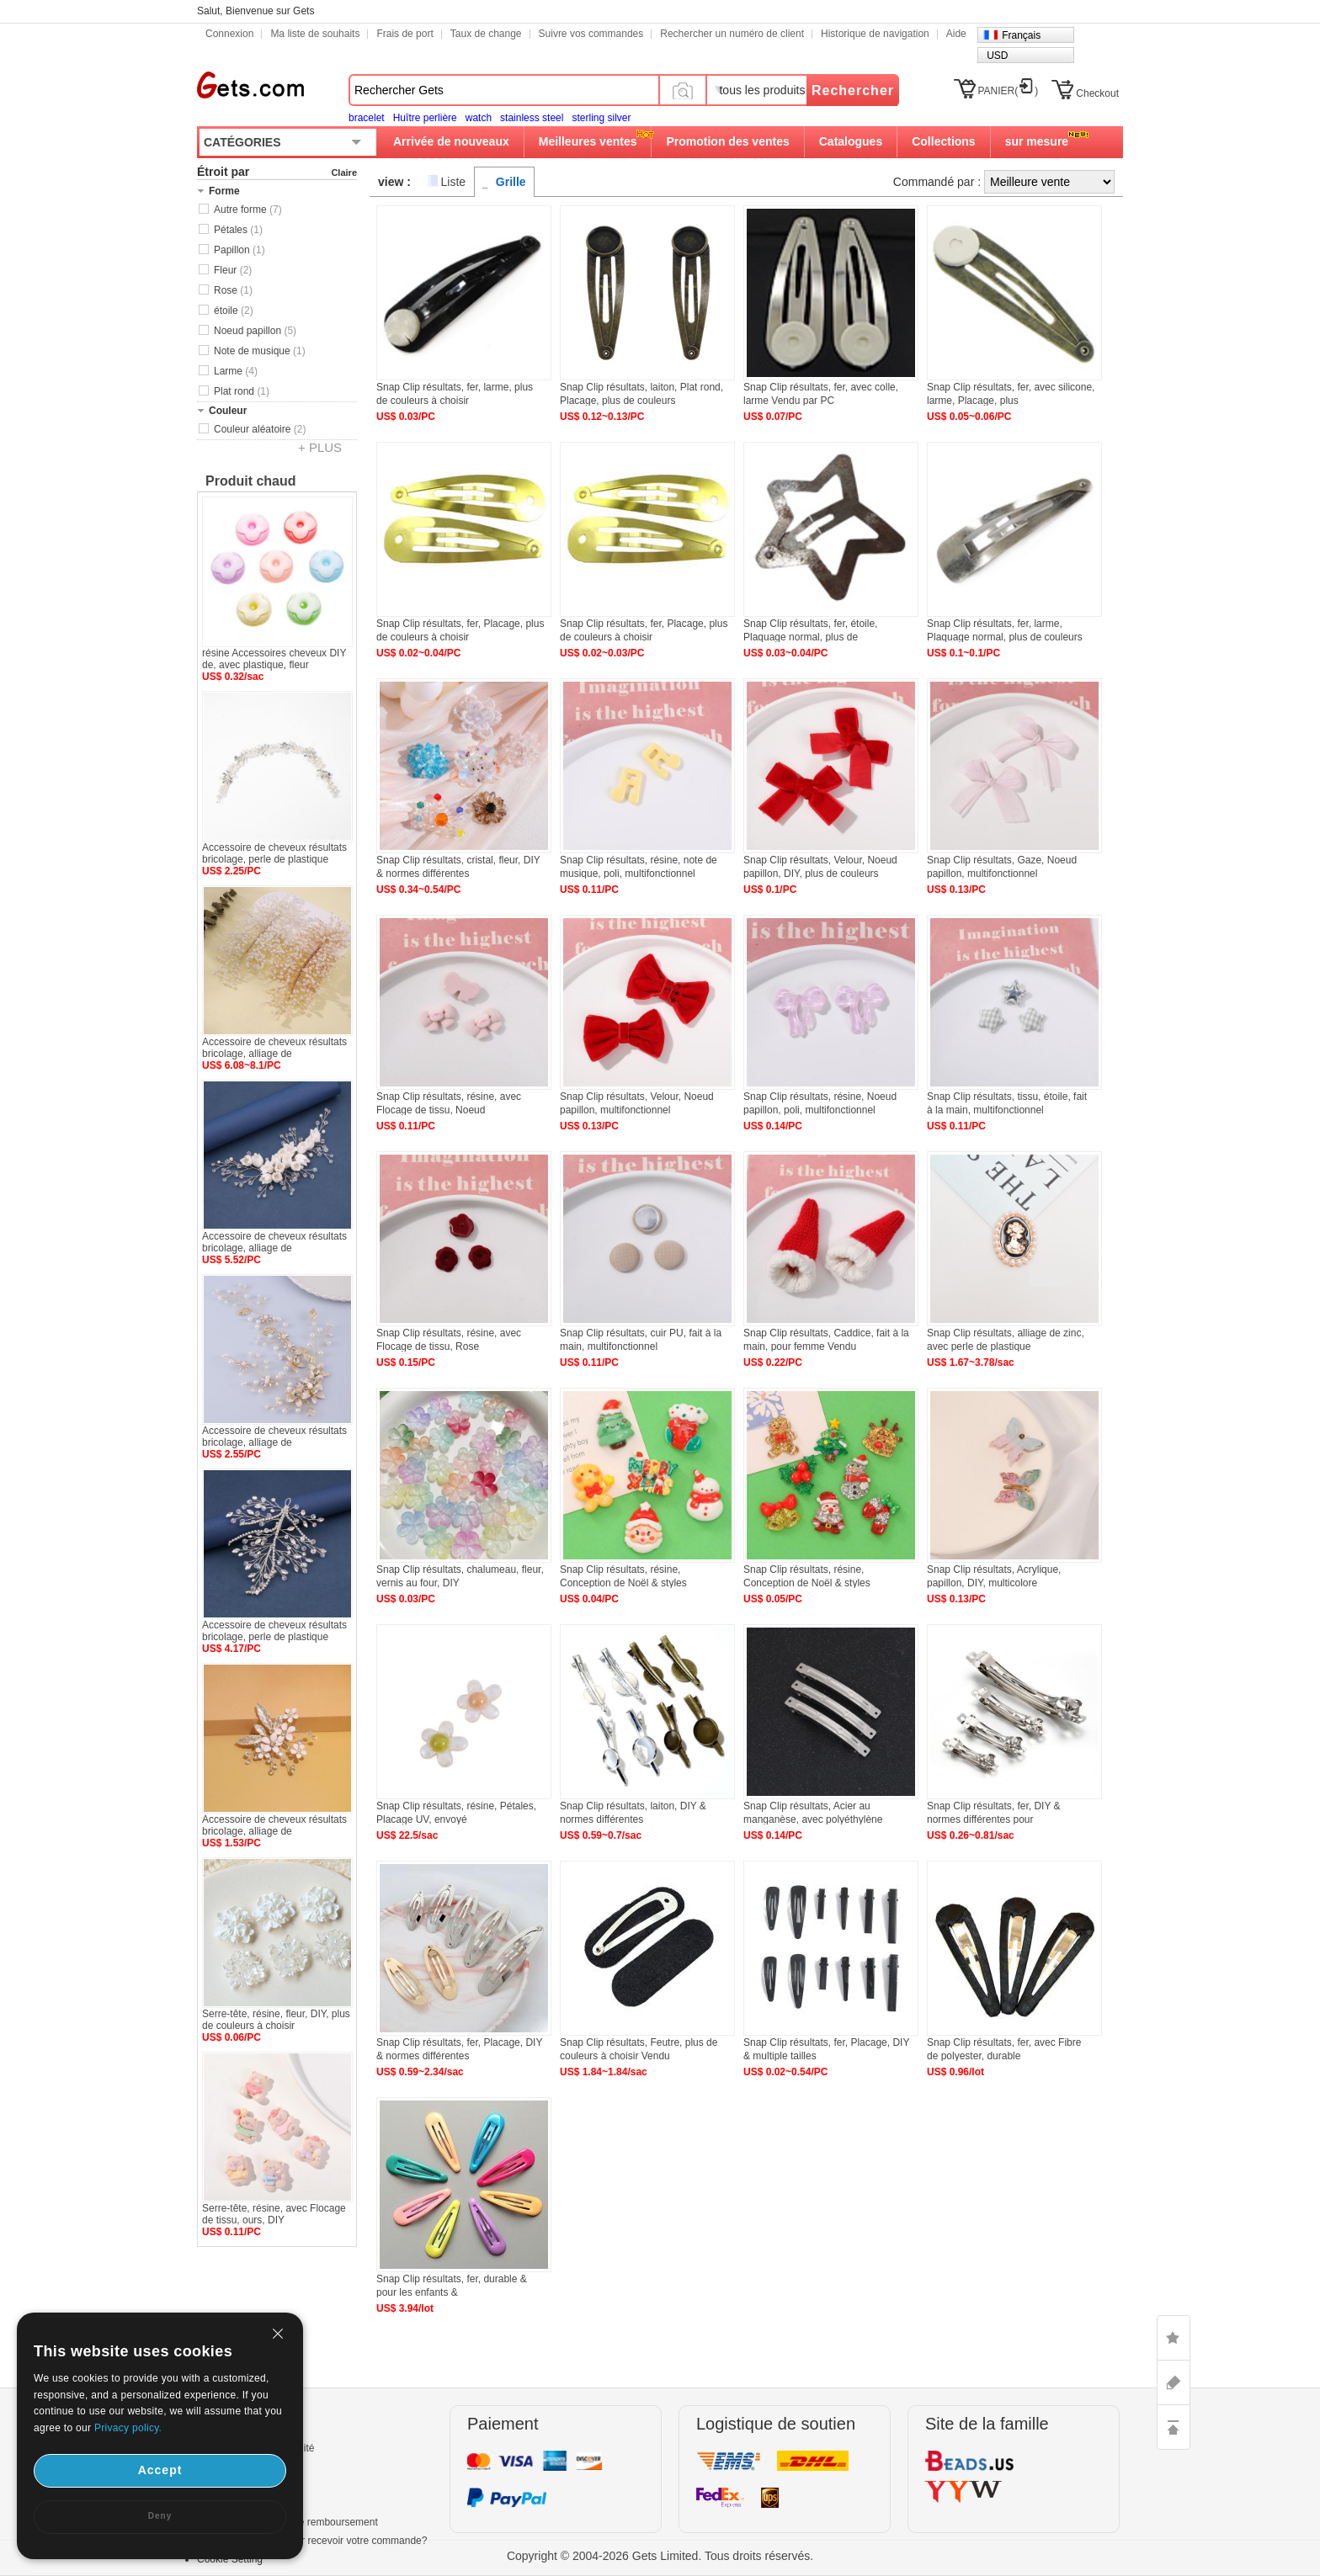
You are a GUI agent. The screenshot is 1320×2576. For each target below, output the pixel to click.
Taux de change (486, 34)
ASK (1174, 2382)
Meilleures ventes (588, 141)
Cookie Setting (230, 2559)
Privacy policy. (128, 2428)
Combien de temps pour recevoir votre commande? (312, 2541)
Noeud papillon (255, 331)
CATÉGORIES (242, 142)
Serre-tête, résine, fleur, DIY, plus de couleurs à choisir (276, 2020)
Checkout (1097, 93)
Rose (233, 290)
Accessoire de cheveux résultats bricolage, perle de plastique (274, 853)
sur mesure (1036, 141)
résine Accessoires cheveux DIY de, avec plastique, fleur (274, 659)
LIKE (1174, 2338)
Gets (250, 85)
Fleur (233, 270)
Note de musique (260, 351)
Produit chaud (250, 481)
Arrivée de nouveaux (451, 141)
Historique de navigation (875, 34)
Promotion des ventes (727, 141)
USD (997, 55)
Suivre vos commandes (591, 34)
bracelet (367, 118)
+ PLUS (320, 447)
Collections (943, 141)
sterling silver (601, 118)
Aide (956, 34)
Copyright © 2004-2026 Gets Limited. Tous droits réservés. (660, 2556)
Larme (236, 371)
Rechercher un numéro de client (732, 34)
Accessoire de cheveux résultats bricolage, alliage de (274, 1048)
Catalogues (850, 141)
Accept (160, 2470)
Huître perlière (425, 118)
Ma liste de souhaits (314, 34)
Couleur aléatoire (260, 429)
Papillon (239, 250)
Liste (453, 182)
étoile (233, 310)
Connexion (229, 34)
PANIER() (1008, 91)
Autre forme (248, 209)
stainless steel (531, 118)
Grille (511, 182)
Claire (344, 172)
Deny (160, 2515)
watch (479, 118)
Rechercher (853, 90)
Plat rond (241, 391)
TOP (1174, 2427)
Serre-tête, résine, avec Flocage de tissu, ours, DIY (274, 2214)
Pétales (238, 230)
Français (1021, 35)
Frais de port (404, 34)
